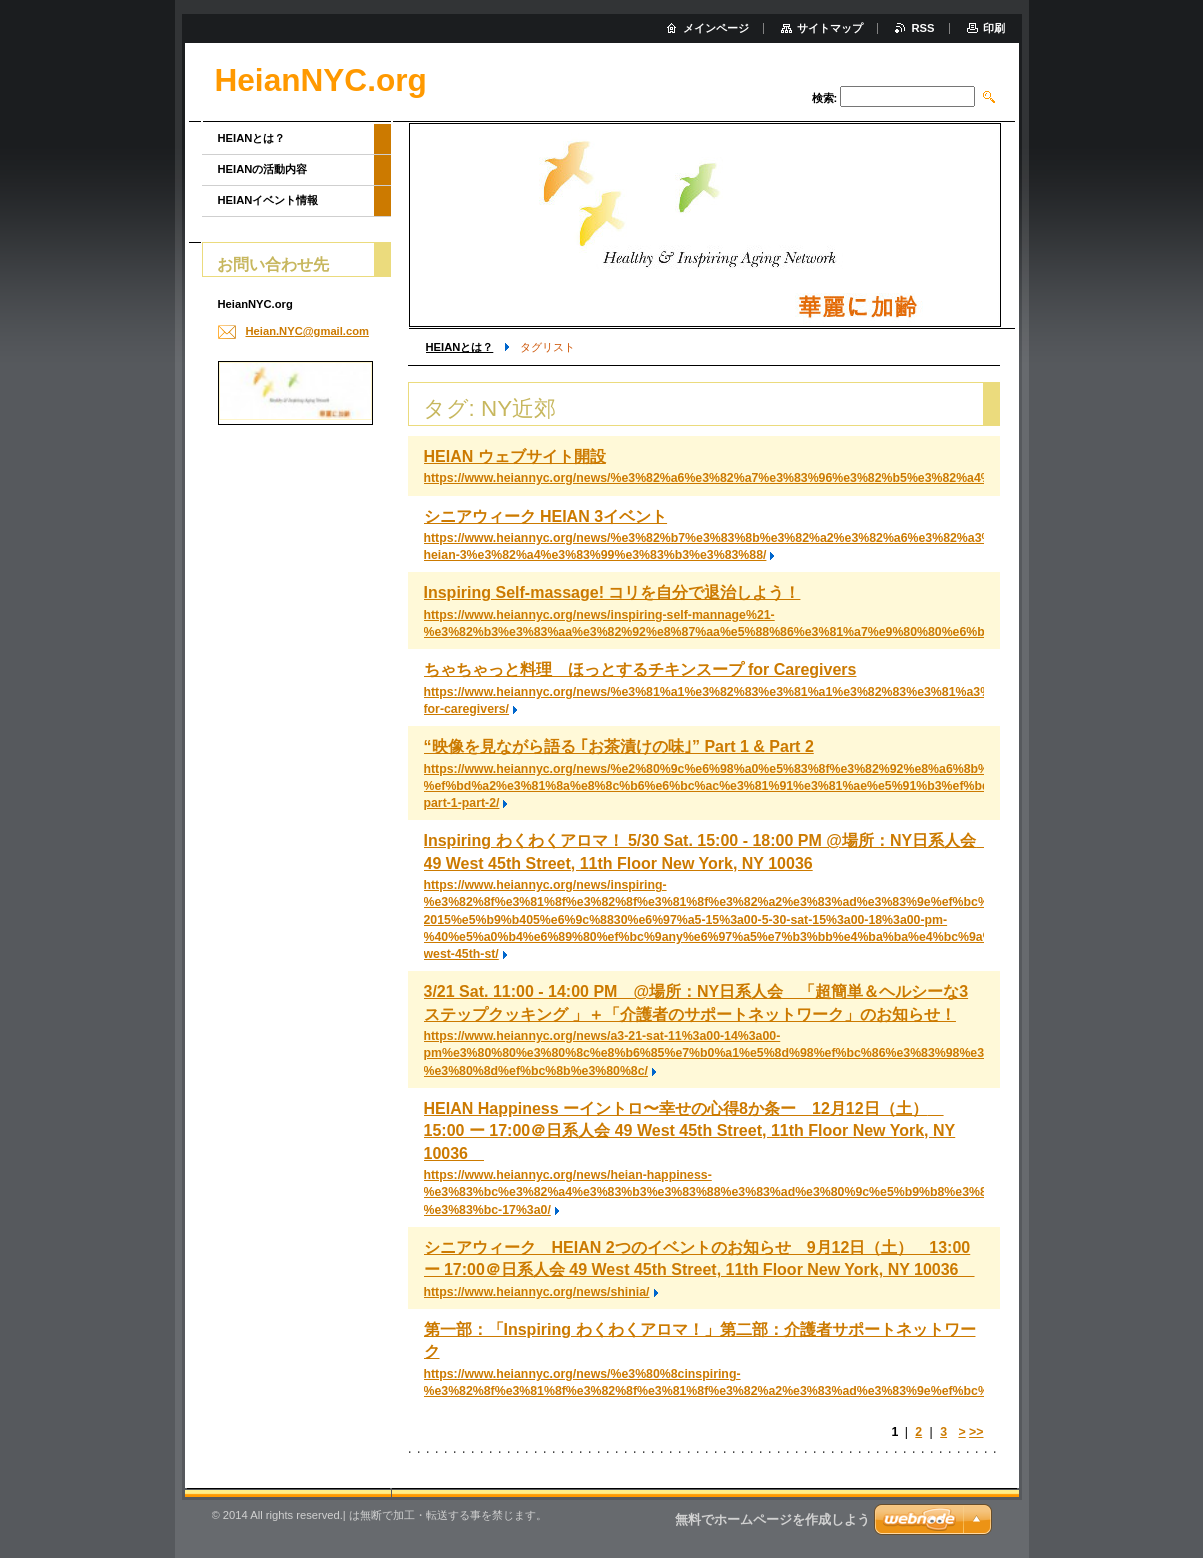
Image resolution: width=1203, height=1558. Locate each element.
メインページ (716, 28)
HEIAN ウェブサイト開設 (515, 456)
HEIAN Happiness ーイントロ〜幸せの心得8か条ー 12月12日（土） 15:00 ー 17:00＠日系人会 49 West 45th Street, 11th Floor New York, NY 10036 (690, 1131)
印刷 (994, 28)
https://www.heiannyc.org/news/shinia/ (537, 1292)
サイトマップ (830, 28)
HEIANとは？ (460, 347)
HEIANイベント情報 (268, 200)
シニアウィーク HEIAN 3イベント (546, 516)
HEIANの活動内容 (263, 169)
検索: (825, 98)
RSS (922, 28)
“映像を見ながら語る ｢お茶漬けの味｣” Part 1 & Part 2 (619, 746)
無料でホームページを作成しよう (772, 1519)
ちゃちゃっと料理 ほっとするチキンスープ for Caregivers (640, 669)
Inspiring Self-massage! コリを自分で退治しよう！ (612, 592)
